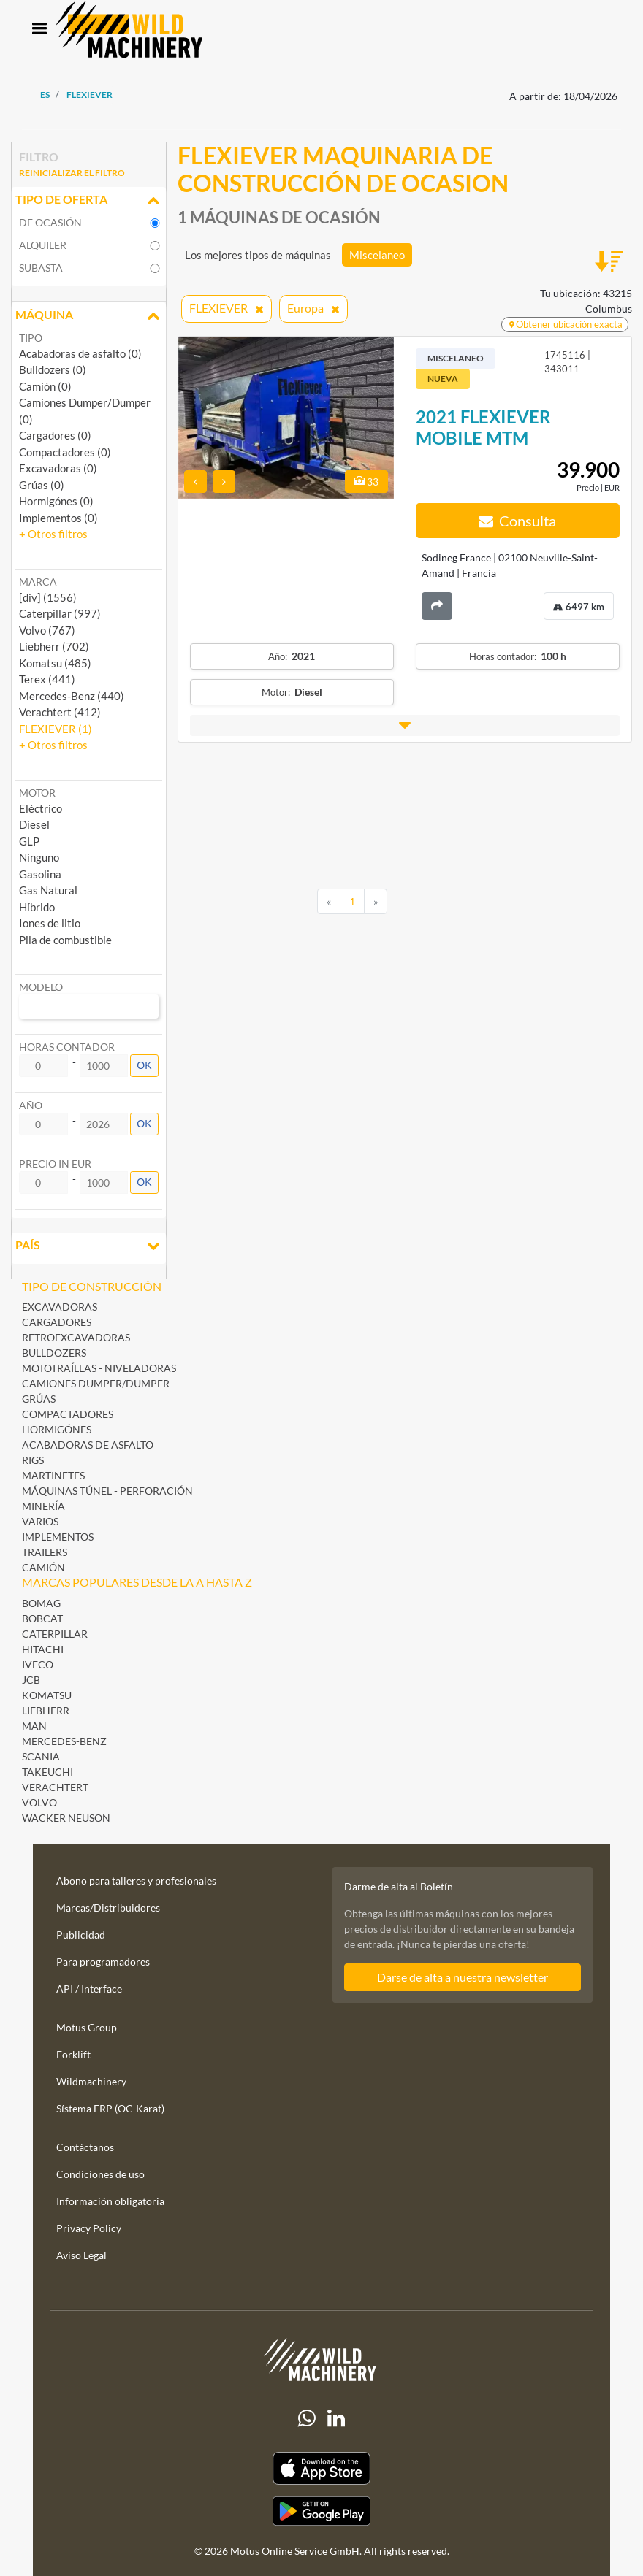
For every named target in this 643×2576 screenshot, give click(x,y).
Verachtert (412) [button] (60, 711)
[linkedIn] (336, 2418)
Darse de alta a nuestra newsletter (462, 1977)
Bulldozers (54, 1352)
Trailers (44, 1552)
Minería (43, 1506)
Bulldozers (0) (52, 369)
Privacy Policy (88, 2228)
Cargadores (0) (55, 435)
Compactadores (67, 1414)
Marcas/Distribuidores (108, 1907)
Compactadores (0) (65, 452)
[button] (53, 533)
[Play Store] (321, 2511)
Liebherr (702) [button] (54, 646)
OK (144, 1065)
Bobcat (42, 1618)
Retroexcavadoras (76, 1337)
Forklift (73, 2054)
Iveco (37, 1664)
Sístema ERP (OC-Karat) (110, 2108)
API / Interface (89, 1988)
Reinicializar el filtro (72, 172)
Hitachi (43, 1649)
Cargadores (56, 1322)
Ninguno (39, 857)
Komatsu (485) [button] (55, 663)
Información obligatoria (110, 2201)
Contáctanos (85, 2147)
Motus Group (86, 2027)
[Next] (375, 902)
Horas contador (67, 1046)
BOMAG (41, 1603)
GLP (29, 841)
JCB (31, 1680)
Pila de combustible (65, 939)
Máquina (88, 316)
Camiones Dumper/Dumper (96, 1383)
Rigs (33, 1460)
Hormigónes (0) (56, 500)
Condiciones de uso (100, 2174)
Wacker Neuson (66, 1818)
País (88, 1246)
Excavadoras (59, 1306)
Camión (43, 1567)
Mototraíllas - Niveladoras (99, 1368)
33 (366, 481)
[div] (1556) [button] (48, 597)
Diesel (34, 824)
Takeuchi (47, 1772)
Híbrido (37, 906)
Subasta (41, 267)
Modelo (41, 987)
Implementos (58, 1536)
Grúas (39, 1398)
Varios (40, 1521)
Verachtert (55, 1787)
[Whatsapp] (307, 2418)
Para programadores (103, 1961)
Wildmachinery (91, 2081)
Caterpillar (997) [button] (60, 613)
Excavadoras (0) (58, 468)
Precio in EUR (55, 1163)
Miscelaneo (377, 254)
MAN (34, 1726)
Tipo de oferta (88, 201)
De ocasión (50, 222)
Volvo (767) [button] (47, 630)
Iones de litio (49, 922)
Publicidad (80, 1934)
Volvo (39, 1802)
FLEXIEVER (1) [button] (55, 728)
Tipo (30, 337)
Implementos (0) (58, 517)
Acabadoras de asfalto (87, 1444)
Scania (41, 1756)
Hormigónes (56, 1429)
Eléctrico (40, 808)
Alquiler (42, 245)
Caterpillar (55, 1634)
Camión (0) (45, 386)
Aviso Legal (81, 2255)
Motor (37, 792)
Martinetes (53, 1475)
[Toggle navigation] (39, 30)
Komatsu (47, 1695)
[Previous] (328, 902)
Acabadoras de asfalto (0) (80, 353)
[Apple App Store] (321, 2468)
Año (30, 1105)
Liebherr (45, 1710)
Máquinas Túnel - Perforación (107, 1490)
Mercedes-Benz (64, 1741)
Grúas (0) (41, 484)
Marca (38, 581)
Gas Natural (48, 890)
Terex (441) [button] (47, 679)
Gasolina (40, 874)
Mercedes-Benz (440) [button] (71, 695)
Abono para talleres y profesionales (136, 1880)
